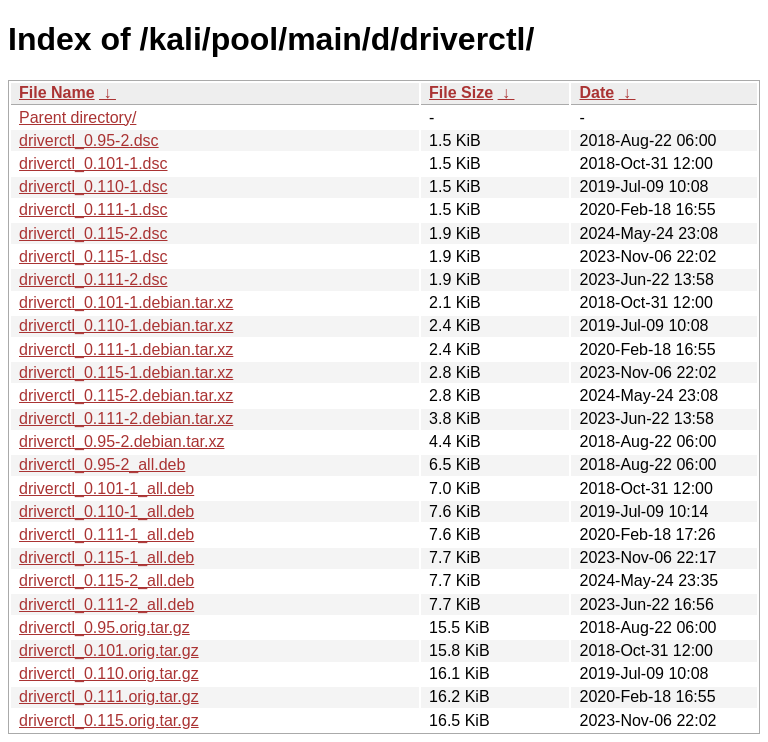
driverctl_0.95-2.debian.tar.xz (121, 441)
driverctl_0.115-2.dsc (93, 233)
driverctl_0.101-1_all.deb (106, 488)
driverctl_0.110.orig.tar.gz (109, 673)
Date (596, 92)
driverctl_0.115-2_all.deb (106, 580)
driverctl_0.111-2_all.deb (106, 604)
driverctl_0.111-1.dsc (93, 209)
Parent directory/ (77, 117)
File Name (57, 92)
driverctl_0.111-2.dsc (93, 279)
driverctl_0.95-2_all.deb (102, 464)
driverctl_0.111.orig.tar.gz (109, 696)
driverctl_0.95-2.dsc (89, 140)
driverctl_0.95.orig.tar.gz (104, 627)
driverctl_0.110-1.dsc (93, 186)
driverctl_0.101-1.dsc (93, 163)
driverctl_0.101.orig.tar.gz (109, 650)
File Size (461, 92)
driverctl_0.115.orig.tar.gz (109, 720)
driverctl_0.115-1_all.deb (106, 557)
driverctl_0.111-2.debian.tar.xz (126, 418)
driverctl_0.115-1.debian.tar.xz (126, 372)
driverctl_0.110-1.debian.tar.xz (126, 325)
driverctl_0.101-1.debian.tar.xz (126, 302)
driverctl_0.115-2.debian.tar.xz (126, 395)
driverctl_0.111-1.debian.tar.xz (126, 349)
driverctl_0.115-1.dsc (93, 256)
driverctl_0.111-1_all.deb (106, 534)
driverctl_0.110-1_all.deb (106, 511)
